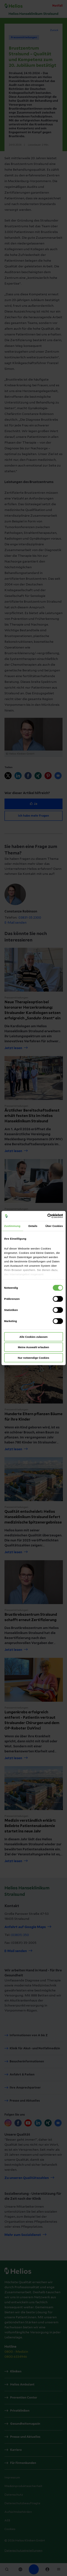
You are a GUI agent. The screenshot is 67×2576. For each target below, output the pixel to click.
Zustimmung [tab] (12, 1225)
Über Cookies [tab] (54, 1225)
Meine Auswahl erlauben (33, 1347)
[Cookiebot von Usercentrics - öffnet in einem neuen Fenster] (48, 1216)
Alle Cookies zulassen (33, 1336)
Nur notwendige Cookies (33, 1357)
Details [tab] (32, 1225)
